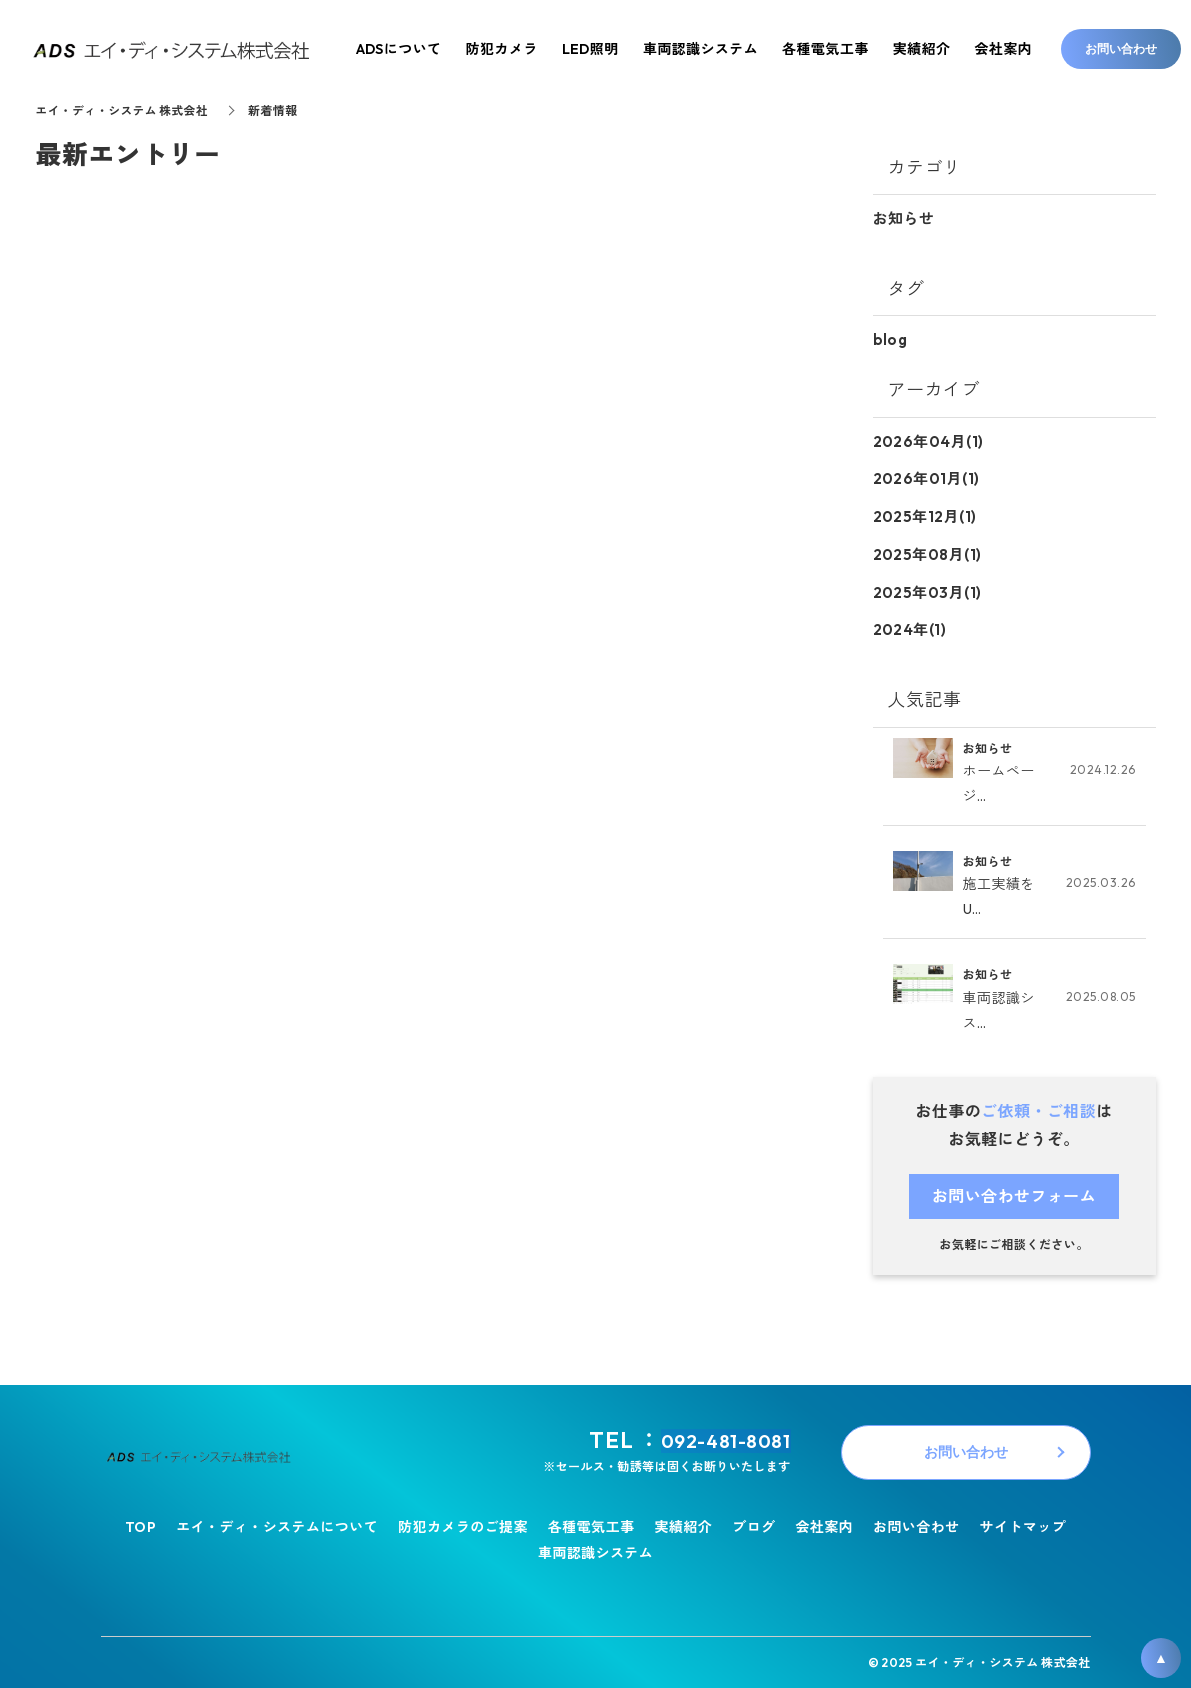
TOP (140, 1523)
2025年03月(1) (927, 587)
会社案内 (824, 1523)
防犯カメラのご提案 (463, 1523)
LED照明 (590, 49)
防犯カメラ (502, 49)
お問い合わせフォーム (1014, 1192)
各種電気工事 (591, 1523)
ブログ (753, 1523)
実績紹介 (683, 1523)
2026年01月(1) (926, 476)
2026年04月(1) (928, 439)
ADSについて (399, 49)
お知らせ (904, 218)
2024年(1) (910, 624)
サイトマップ (1023, 1523)
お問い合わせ (916, 1523)
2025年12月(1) (925, 513)
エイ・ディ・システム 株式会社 (124, 110)
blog (890, 338)
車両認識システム (595, 1548)
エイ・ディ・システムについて (277, 1523)
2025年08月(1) (927, 550)
